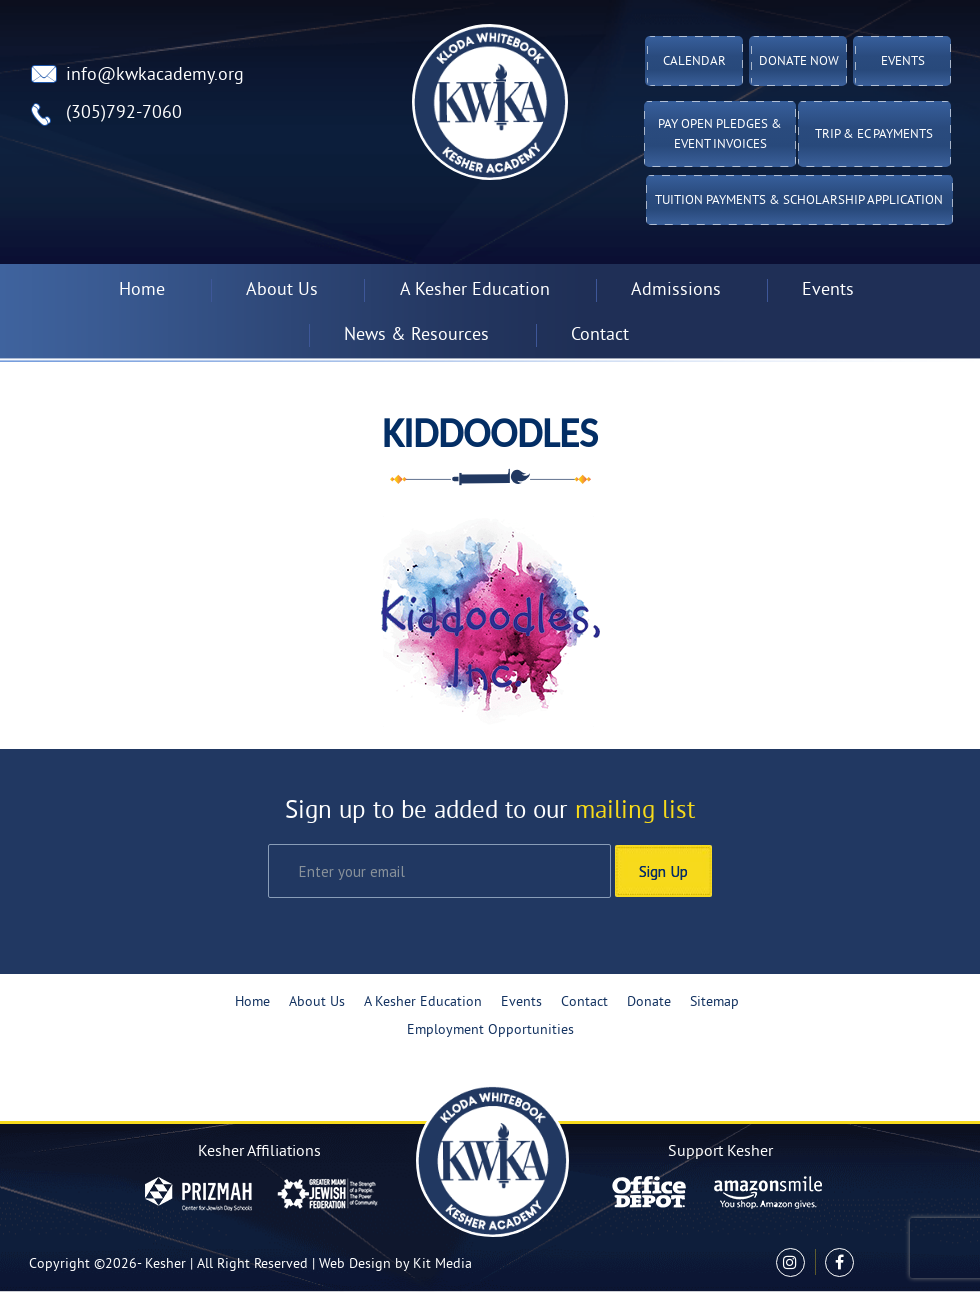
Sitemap (714, 1002)
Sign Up (663, 871)
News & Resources (416, 335)
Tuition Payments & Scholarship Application (799, 201)
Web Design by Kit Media (395, 1264)
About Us (282, 290)
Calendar (694, 62)
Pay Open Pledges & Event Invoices (720, 135)
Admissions (676, 290)
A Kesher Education (475, 290)
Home (142, 290)
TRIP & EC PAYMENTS (874, 135)
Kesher (165, 1264)
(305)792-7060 (124, 113)
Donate (649, 1002)
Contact (600, 335)
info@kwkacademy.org (155, 75)
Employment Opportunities (490, 1030)
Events (903, 62)
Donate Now (799, 62)
